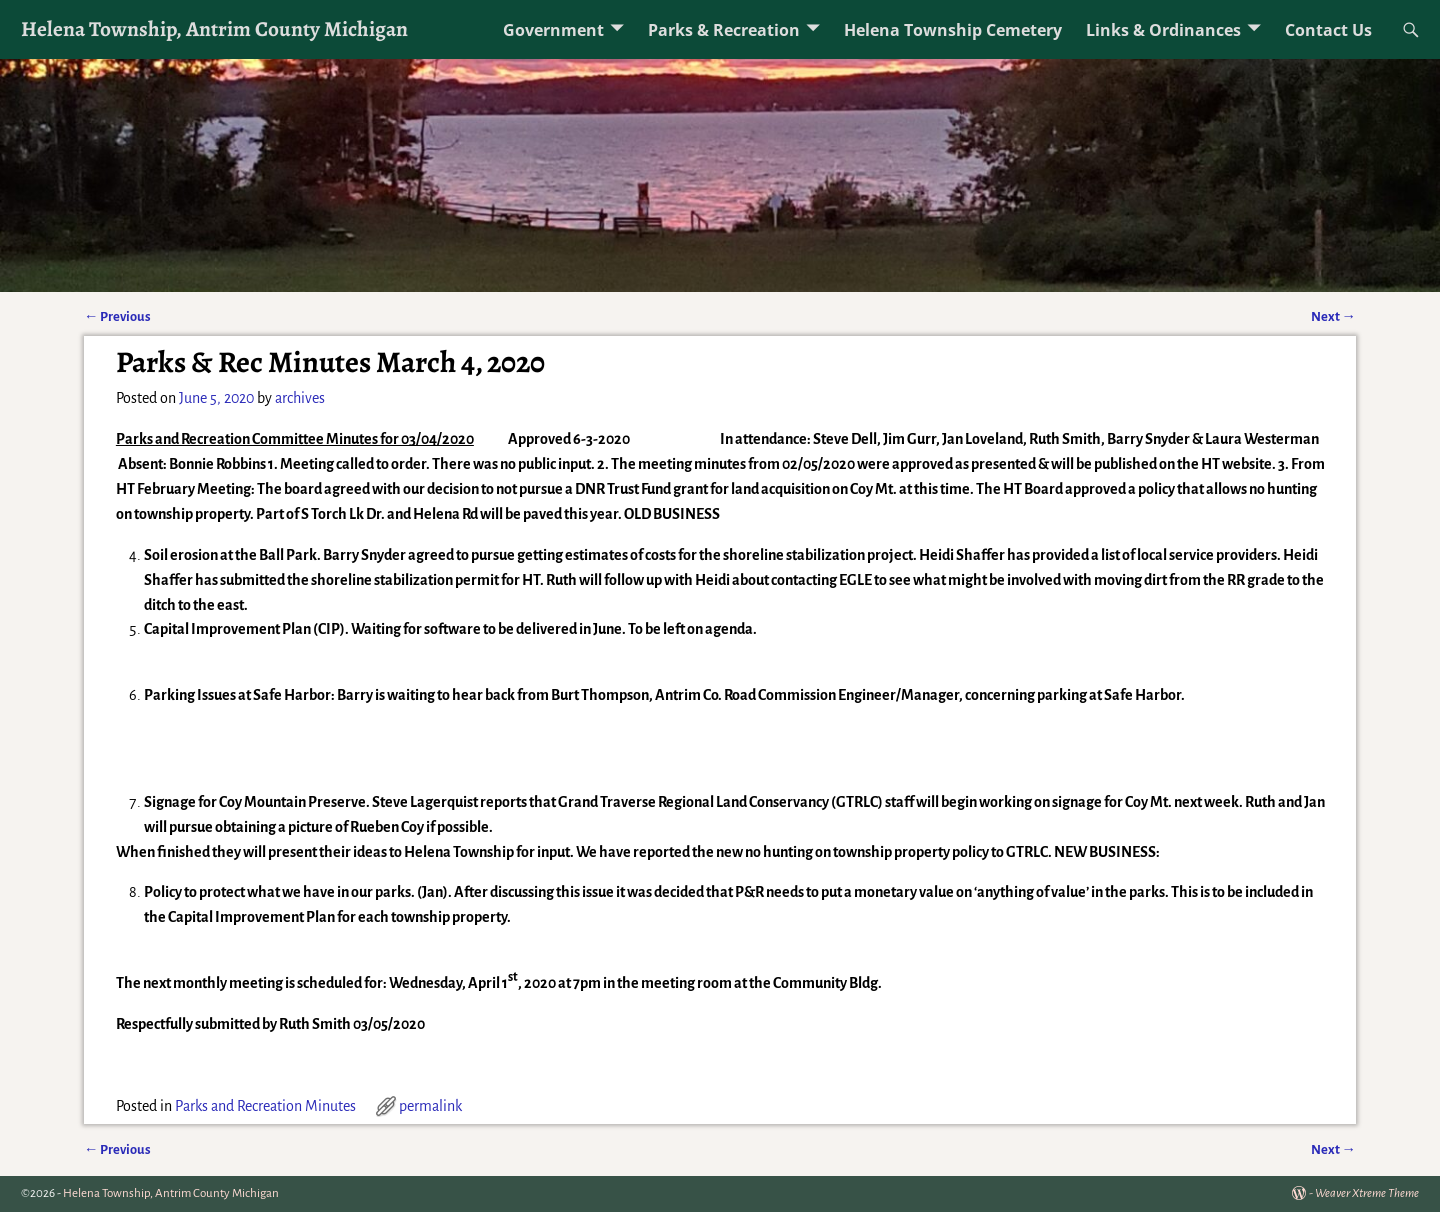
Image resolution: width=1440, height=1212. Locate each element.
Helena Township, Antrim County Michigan (214, 28)
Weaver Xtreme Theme (1367, 1193)
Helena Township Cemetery (953, 30)
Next (1333, 316)
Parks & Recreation (724, 30)
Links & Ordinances (1163, 30)
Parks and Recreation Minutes (265, 1106)
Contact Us (1328, 30)
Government (553, 30)
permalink (430, 1106)
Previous (117, 316)
